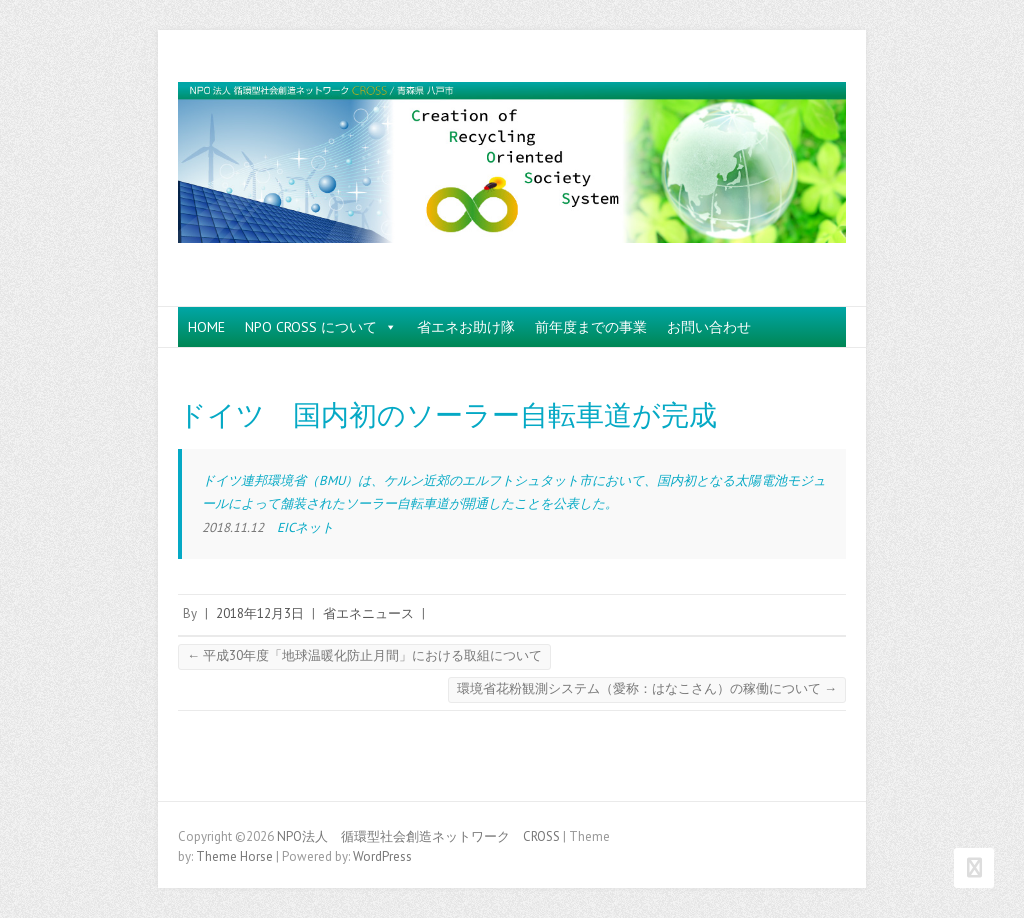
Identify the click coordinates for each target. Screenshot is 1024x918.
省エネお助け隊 (466, 327)
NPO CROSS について (321, 327)
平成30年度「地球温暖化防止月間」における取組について (364, 655)
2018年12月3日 (260, 613)
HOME (206, 327)
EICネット (305, 527)
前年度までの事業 (591, 327)
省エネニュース (368, 613)
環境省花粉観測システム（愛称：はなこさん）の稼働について (647, 688)
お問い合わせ (709, 327)
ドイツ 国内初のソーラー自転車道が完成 (447, 415)
